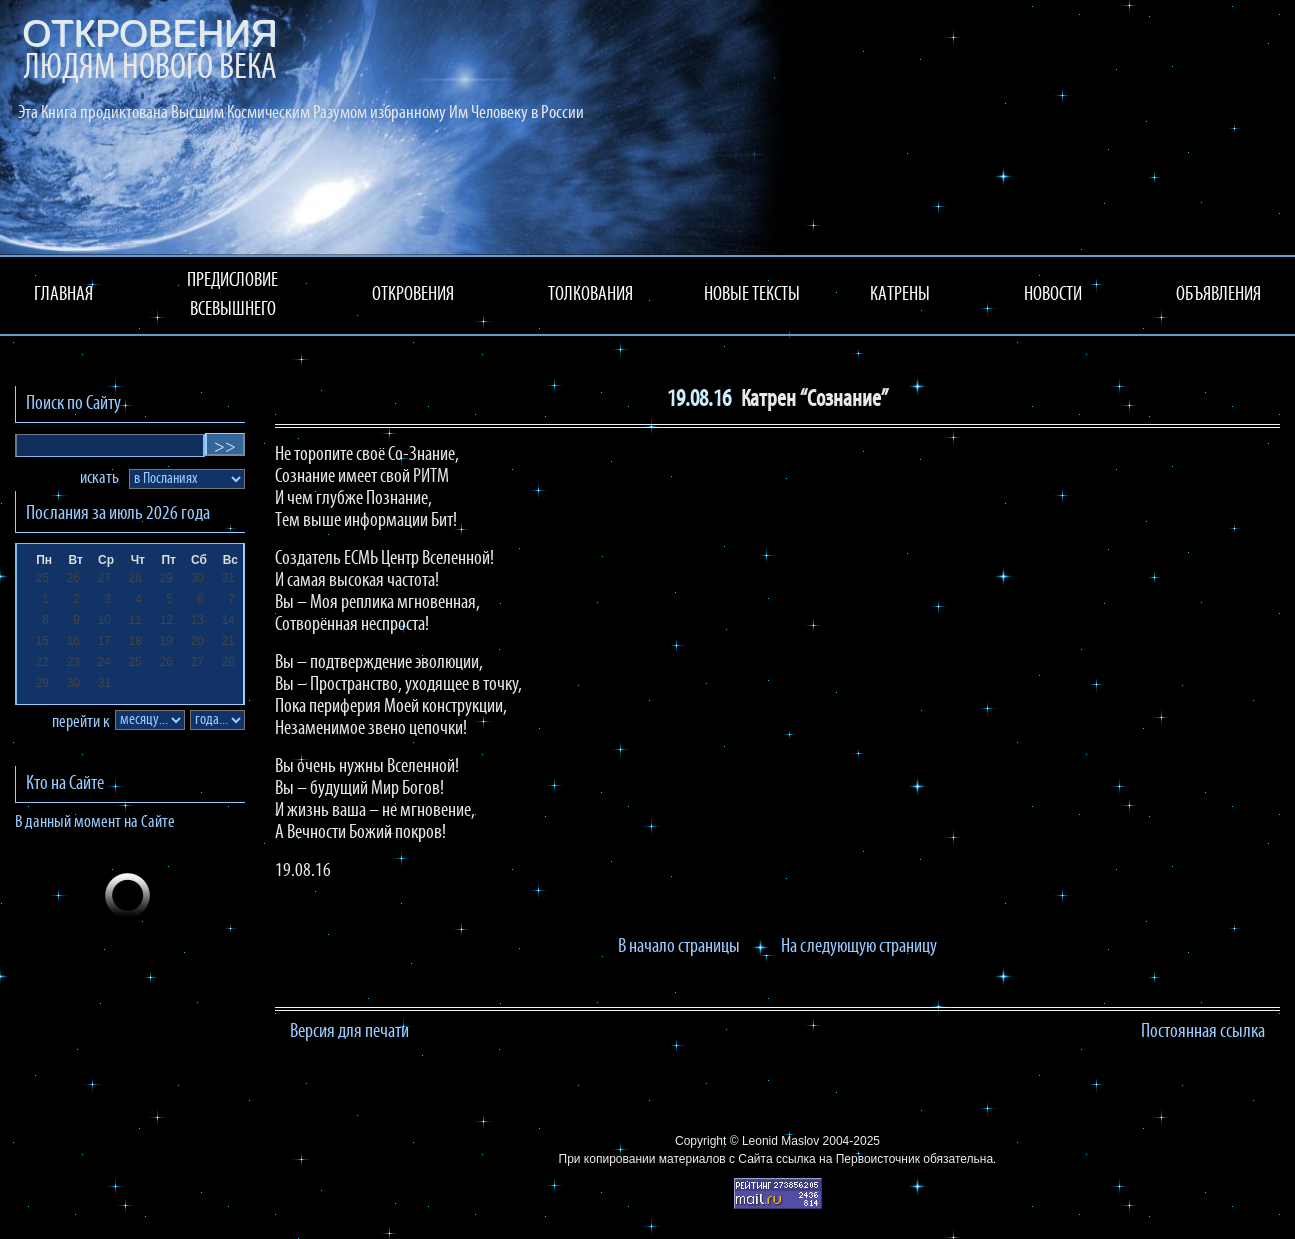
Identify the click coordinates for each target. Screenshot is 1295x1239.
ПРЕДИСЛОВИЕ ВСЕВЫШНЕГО (232, 295)
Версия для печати (349, 1032)
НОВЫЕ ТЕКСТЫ (752, 295)
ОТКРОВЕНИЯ (413, 295)
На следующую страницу (859, 947)
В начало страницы (679, 947)
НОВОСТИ (1053, 295)
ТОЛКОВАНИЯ (590, 295)
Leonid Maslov (780, 1141)
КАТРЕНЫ (900, 295)
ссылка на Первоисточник (848, 1159)
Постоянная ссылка (1203, 1032)
